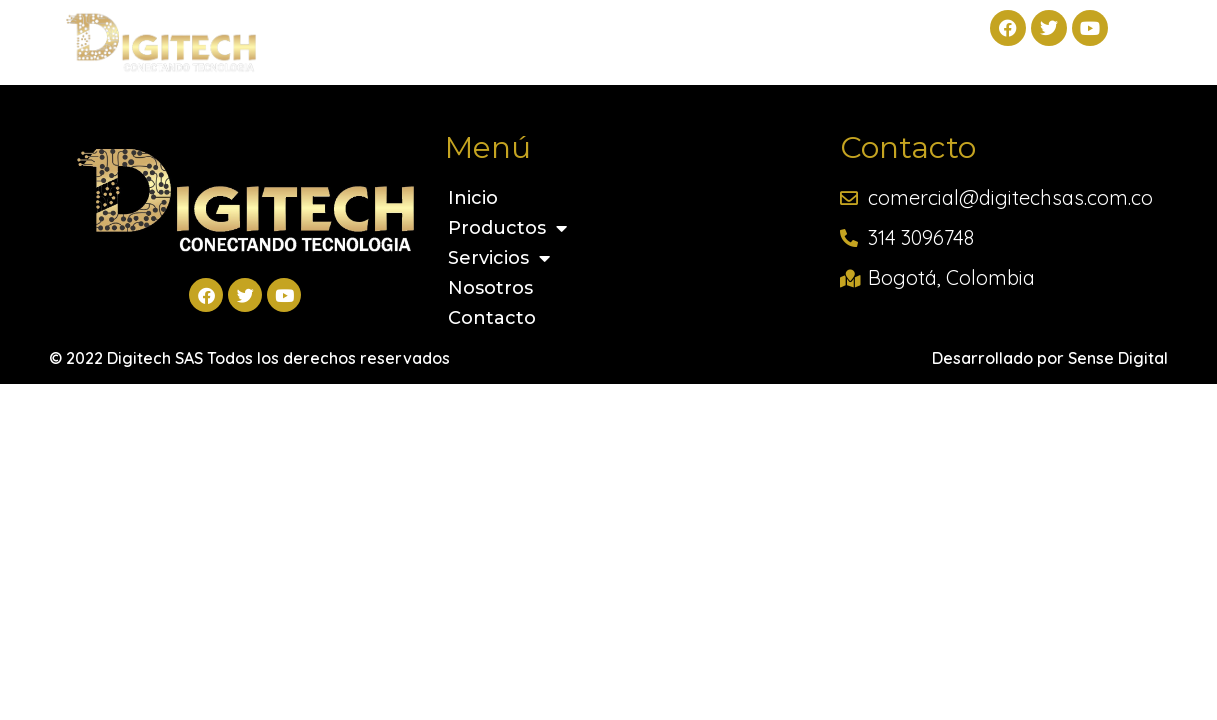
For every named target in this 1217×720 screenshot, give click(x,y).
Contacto (863, 33)
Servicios (603, 33)
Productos (452, 33)
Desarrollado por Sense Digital (1050, 358)
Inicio (328, 33)
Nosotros (736, 33)
